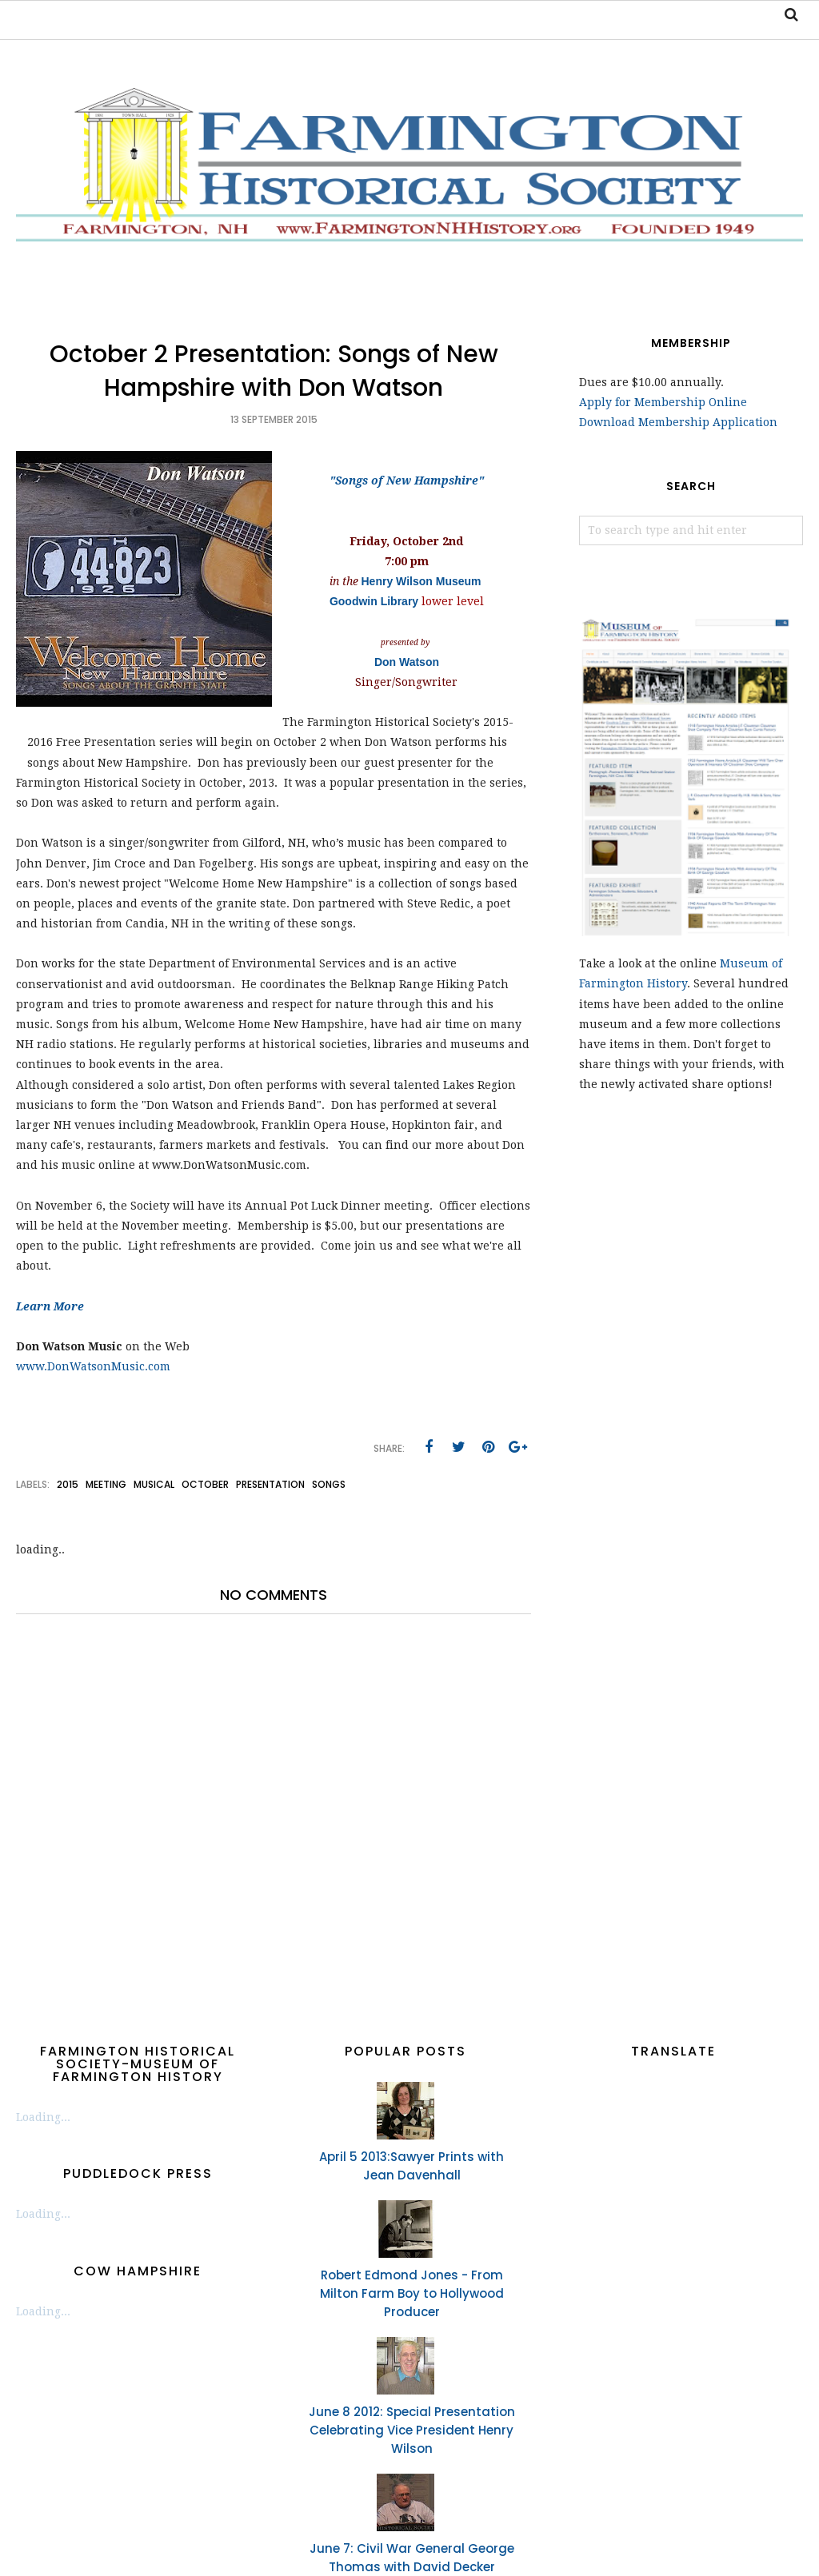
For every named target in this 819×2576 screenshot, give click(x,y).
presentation (270, 1484)
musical (154, 1484)
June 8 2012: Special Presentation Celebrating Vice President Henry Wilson (412, 2430)
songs (329, 1484)
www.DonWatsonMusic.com (93, 1366)
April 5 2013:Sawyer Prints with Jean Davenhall (411, 2165)
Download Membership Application (678, 422)
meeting (106, 1484)
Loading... (43, 2117)
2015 (67, 1484)
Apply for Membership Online (663, 402)
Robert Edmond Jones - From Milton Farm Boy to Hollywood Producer (412, 2293)
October (205, 1484)
